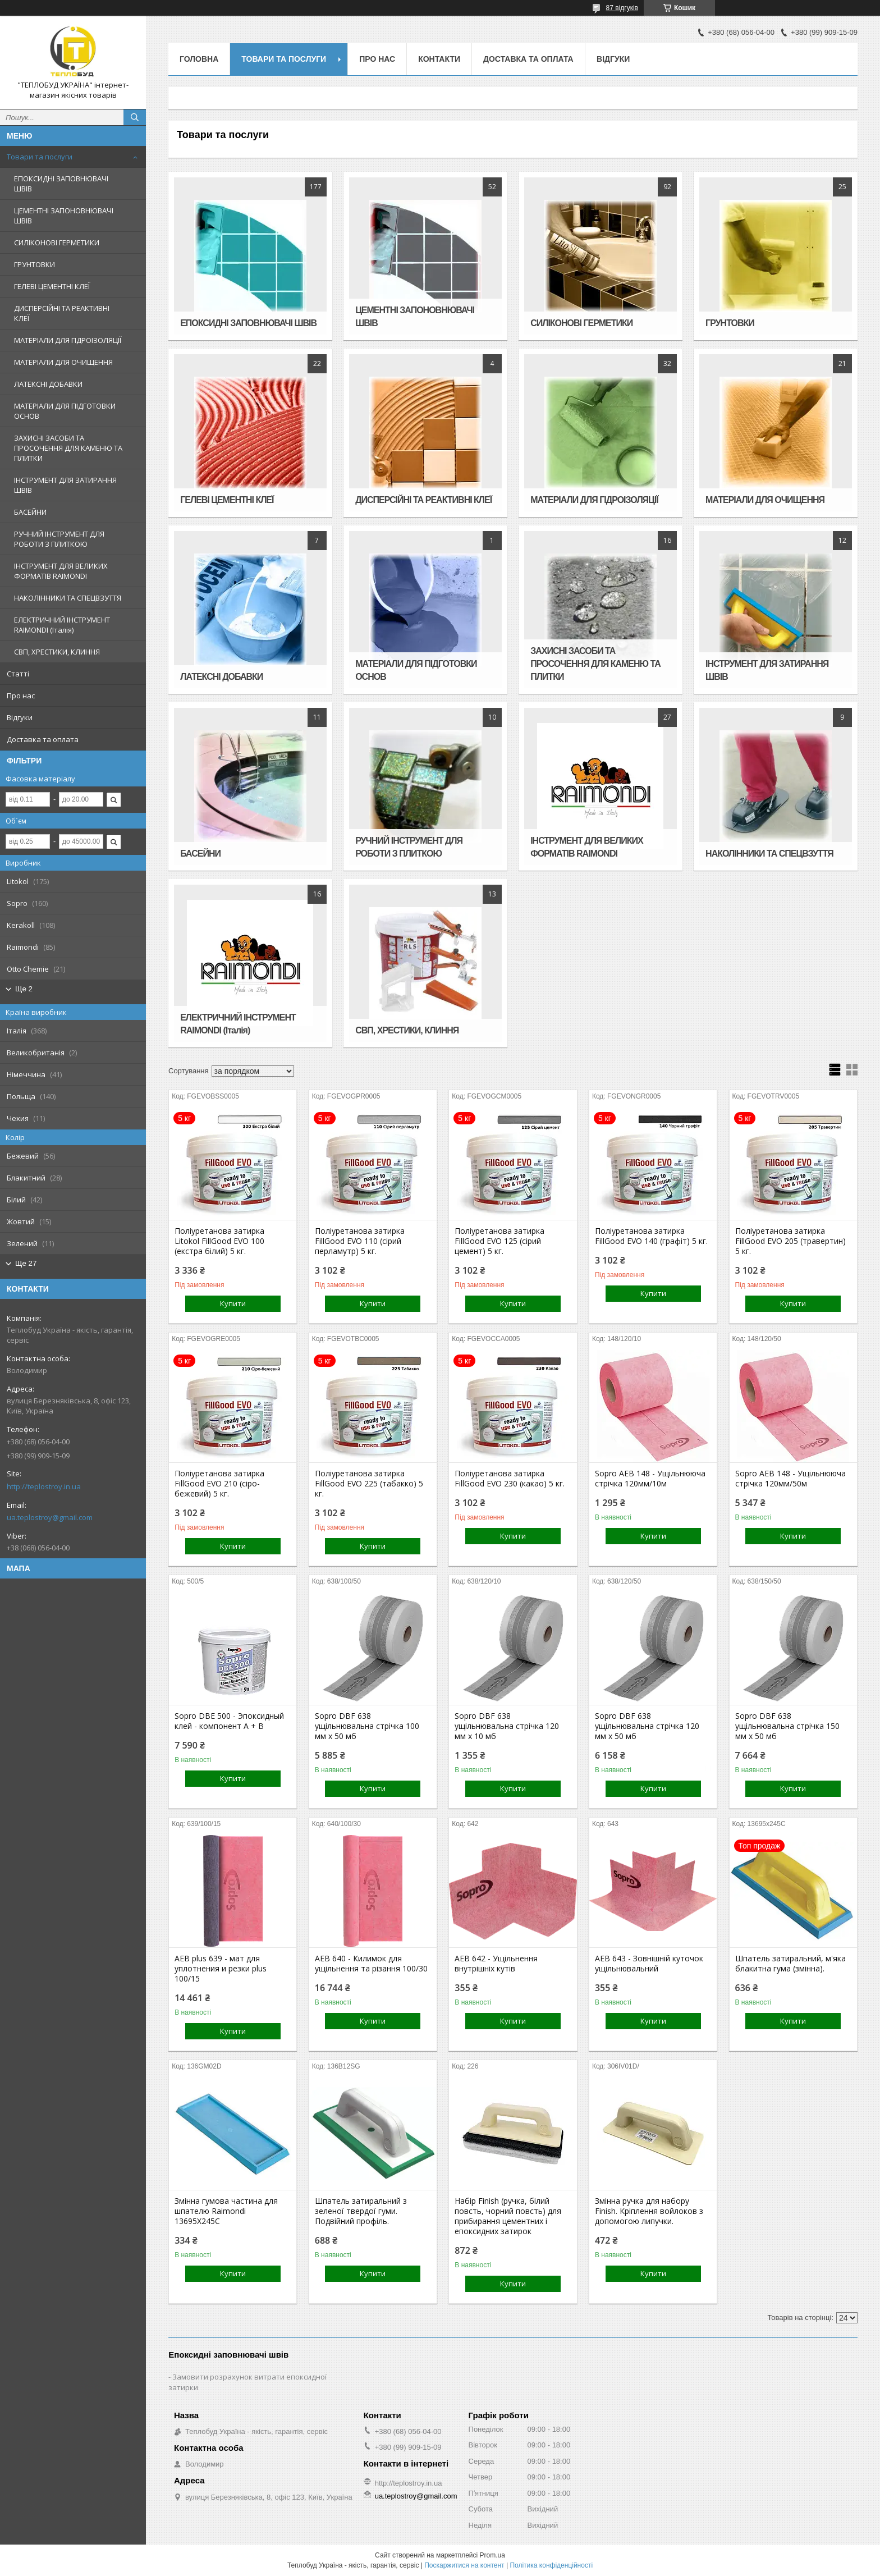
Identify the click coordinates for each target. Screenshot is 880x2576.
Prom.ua (492, 2555)
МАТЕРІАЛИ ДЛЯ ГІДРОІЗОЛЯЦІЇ (67, 340)
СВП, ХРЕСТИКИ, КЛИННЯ (57, 652)
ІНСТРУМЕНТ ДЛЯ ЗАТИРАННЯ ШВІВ (65, 485)
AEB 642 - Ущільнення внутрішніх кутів (496, 1963)
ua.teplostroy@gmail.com (50, 1517)
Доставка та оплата (43, 739)
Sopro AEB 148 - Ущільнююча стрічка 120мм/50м (790, 1478)
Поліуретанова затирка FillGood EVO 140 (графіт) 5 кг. (651, 1236)
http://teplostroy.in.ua (44, 1486)
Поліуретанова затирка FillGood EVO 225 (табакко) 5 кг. (369, 1483)
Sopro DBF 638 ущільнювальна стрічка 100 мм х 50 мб (367, 1726)
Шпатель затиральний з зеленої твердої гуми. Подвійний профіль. (361, 2211)
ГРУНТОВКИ (34, 264)
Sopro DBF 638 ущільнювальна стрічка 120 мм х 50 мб (647, 1726)
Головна (199, 58)
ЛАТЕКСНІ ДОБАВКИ (48, 384)
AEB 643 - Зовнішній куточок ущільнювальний (649, 1963)
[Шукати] (134, 117)
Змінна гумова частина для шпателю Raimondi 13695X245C (226, 2211)
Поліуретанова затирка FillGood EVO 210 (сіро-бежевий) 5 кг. (219, 1483)
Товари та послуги (39, 157)
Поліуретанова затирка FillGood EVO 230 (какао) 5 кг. (510, 1478)
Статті (18, 674)
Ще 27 (25, 1263)
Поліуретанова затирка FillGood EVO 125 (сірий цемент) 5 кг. (499, 1241)
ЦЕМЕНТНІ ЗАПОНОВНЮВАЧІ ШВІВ (63, 215)
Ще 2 (24, 989)
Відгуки (20, 717)
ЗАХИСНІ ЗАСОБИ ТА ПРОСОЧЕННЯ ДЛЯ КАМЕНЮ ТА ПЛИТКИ (68, 448)
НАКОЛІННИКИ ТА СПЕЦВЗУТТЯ (67, 598)
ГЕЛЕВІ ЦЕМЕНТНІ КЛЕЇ (52, 286)
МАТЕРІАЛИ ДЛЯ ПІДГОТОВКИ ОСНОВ (65, 411)
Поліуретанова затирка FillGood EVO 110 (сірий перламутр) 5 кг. (360, 1241)
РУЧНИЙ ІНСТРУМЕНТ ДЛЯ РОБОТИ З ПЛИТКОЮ (59, 539)
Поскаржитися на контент (464, 2565)
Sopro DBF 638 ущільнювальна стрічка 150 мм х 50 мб (787, 1726)
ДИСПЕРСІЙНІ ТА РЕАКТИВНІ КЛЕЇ (61, 313)
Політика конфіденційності (551, 2565)
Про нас (21, 695)
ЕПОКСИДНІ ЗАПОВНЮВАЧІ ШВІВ (61, 183)
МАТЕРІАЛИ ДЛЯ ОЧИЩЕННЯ (63, 362)
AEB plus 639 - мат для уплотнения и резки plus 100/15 (221, 1968)
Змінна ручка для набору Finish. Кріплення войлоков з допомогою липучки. (649, 2211)
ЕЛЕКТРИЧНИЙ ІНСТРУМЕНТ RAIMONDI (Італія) (62, 625)
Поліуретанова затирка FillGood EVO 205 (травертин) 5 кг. (790, 1241)
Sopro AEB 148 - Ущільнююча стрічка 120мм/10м (650, 1478)
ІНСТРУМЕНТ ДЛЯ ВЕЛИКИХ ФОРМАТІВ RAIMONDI (61, 571)
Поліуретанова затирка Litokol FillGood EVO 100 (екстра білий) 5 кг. (219, 1241)
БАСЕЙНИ (30, 512)
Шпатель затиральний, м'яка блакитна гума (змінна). (790, 1963)
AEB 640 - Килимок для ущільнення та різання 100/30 (371, 1963)
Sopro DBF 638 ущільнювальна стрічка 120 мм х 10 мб (507, 1726)
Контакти (439, 58)
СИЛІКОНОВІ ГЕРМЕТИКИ (56, 242)
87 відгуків (622, 8)
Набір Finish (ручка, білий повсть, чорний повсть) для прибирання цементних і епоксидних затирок (508, 2216)
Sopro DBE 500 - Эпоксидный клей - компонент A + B (229, 1721)
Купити (233, 1303)
